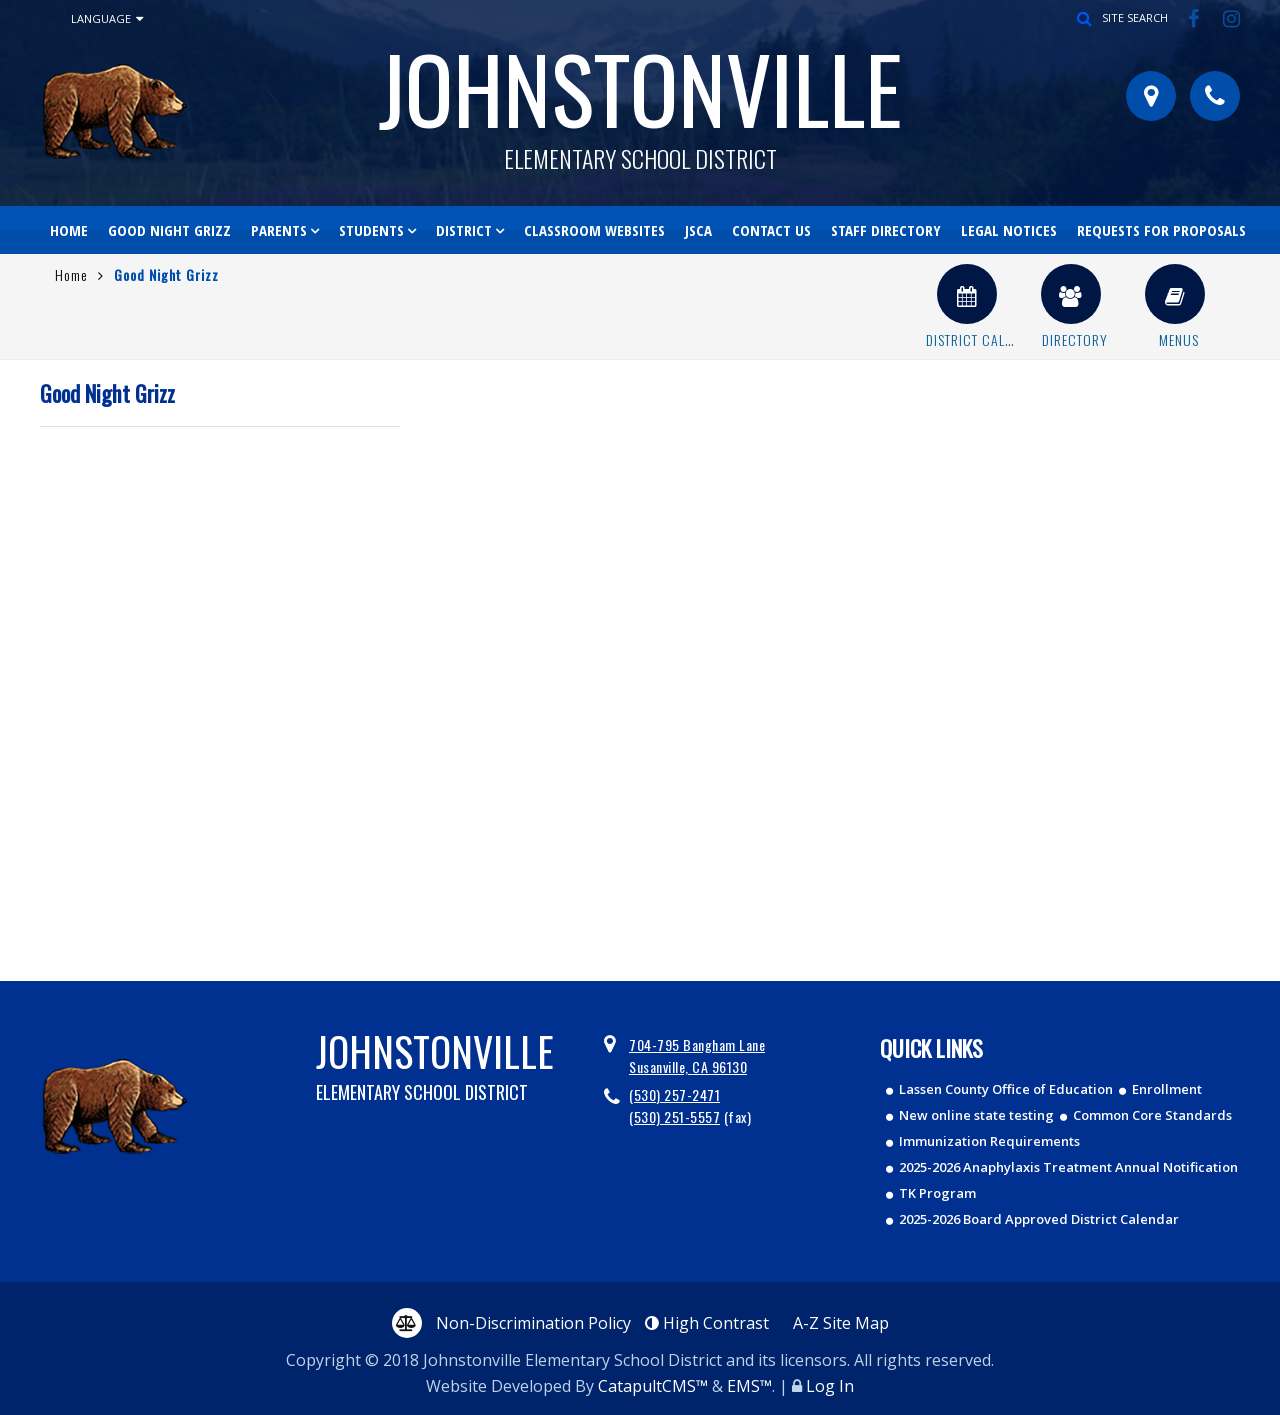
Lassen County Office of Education (1006, 1089)
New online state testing (976, 1115)
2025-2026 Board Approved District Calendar (1039, 1219)
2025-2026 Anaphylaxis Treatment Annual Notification (1068, 1167)
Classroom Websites (594, 230)
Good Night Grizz (169, 230)
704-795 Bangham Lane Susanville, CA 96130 (697, 1055)
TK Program (937, 1193)
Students (371, 230)
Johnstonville (640, 95)
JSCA (698, 230)
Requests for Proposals (1161, 230)
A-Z (841, 1323)
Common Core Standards (1152, 1115)
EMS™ (749, 1386)
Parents (279, 230)
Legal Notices (1009, 230)
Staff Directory (886, 230)
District (464, 230)
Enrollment (1167, 1089)
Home (69, 230)
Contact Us (771, 230)
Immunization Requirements (989, 1141)
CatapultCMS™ (653, 1386)
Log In (830, 1386)
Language (107, 19)
